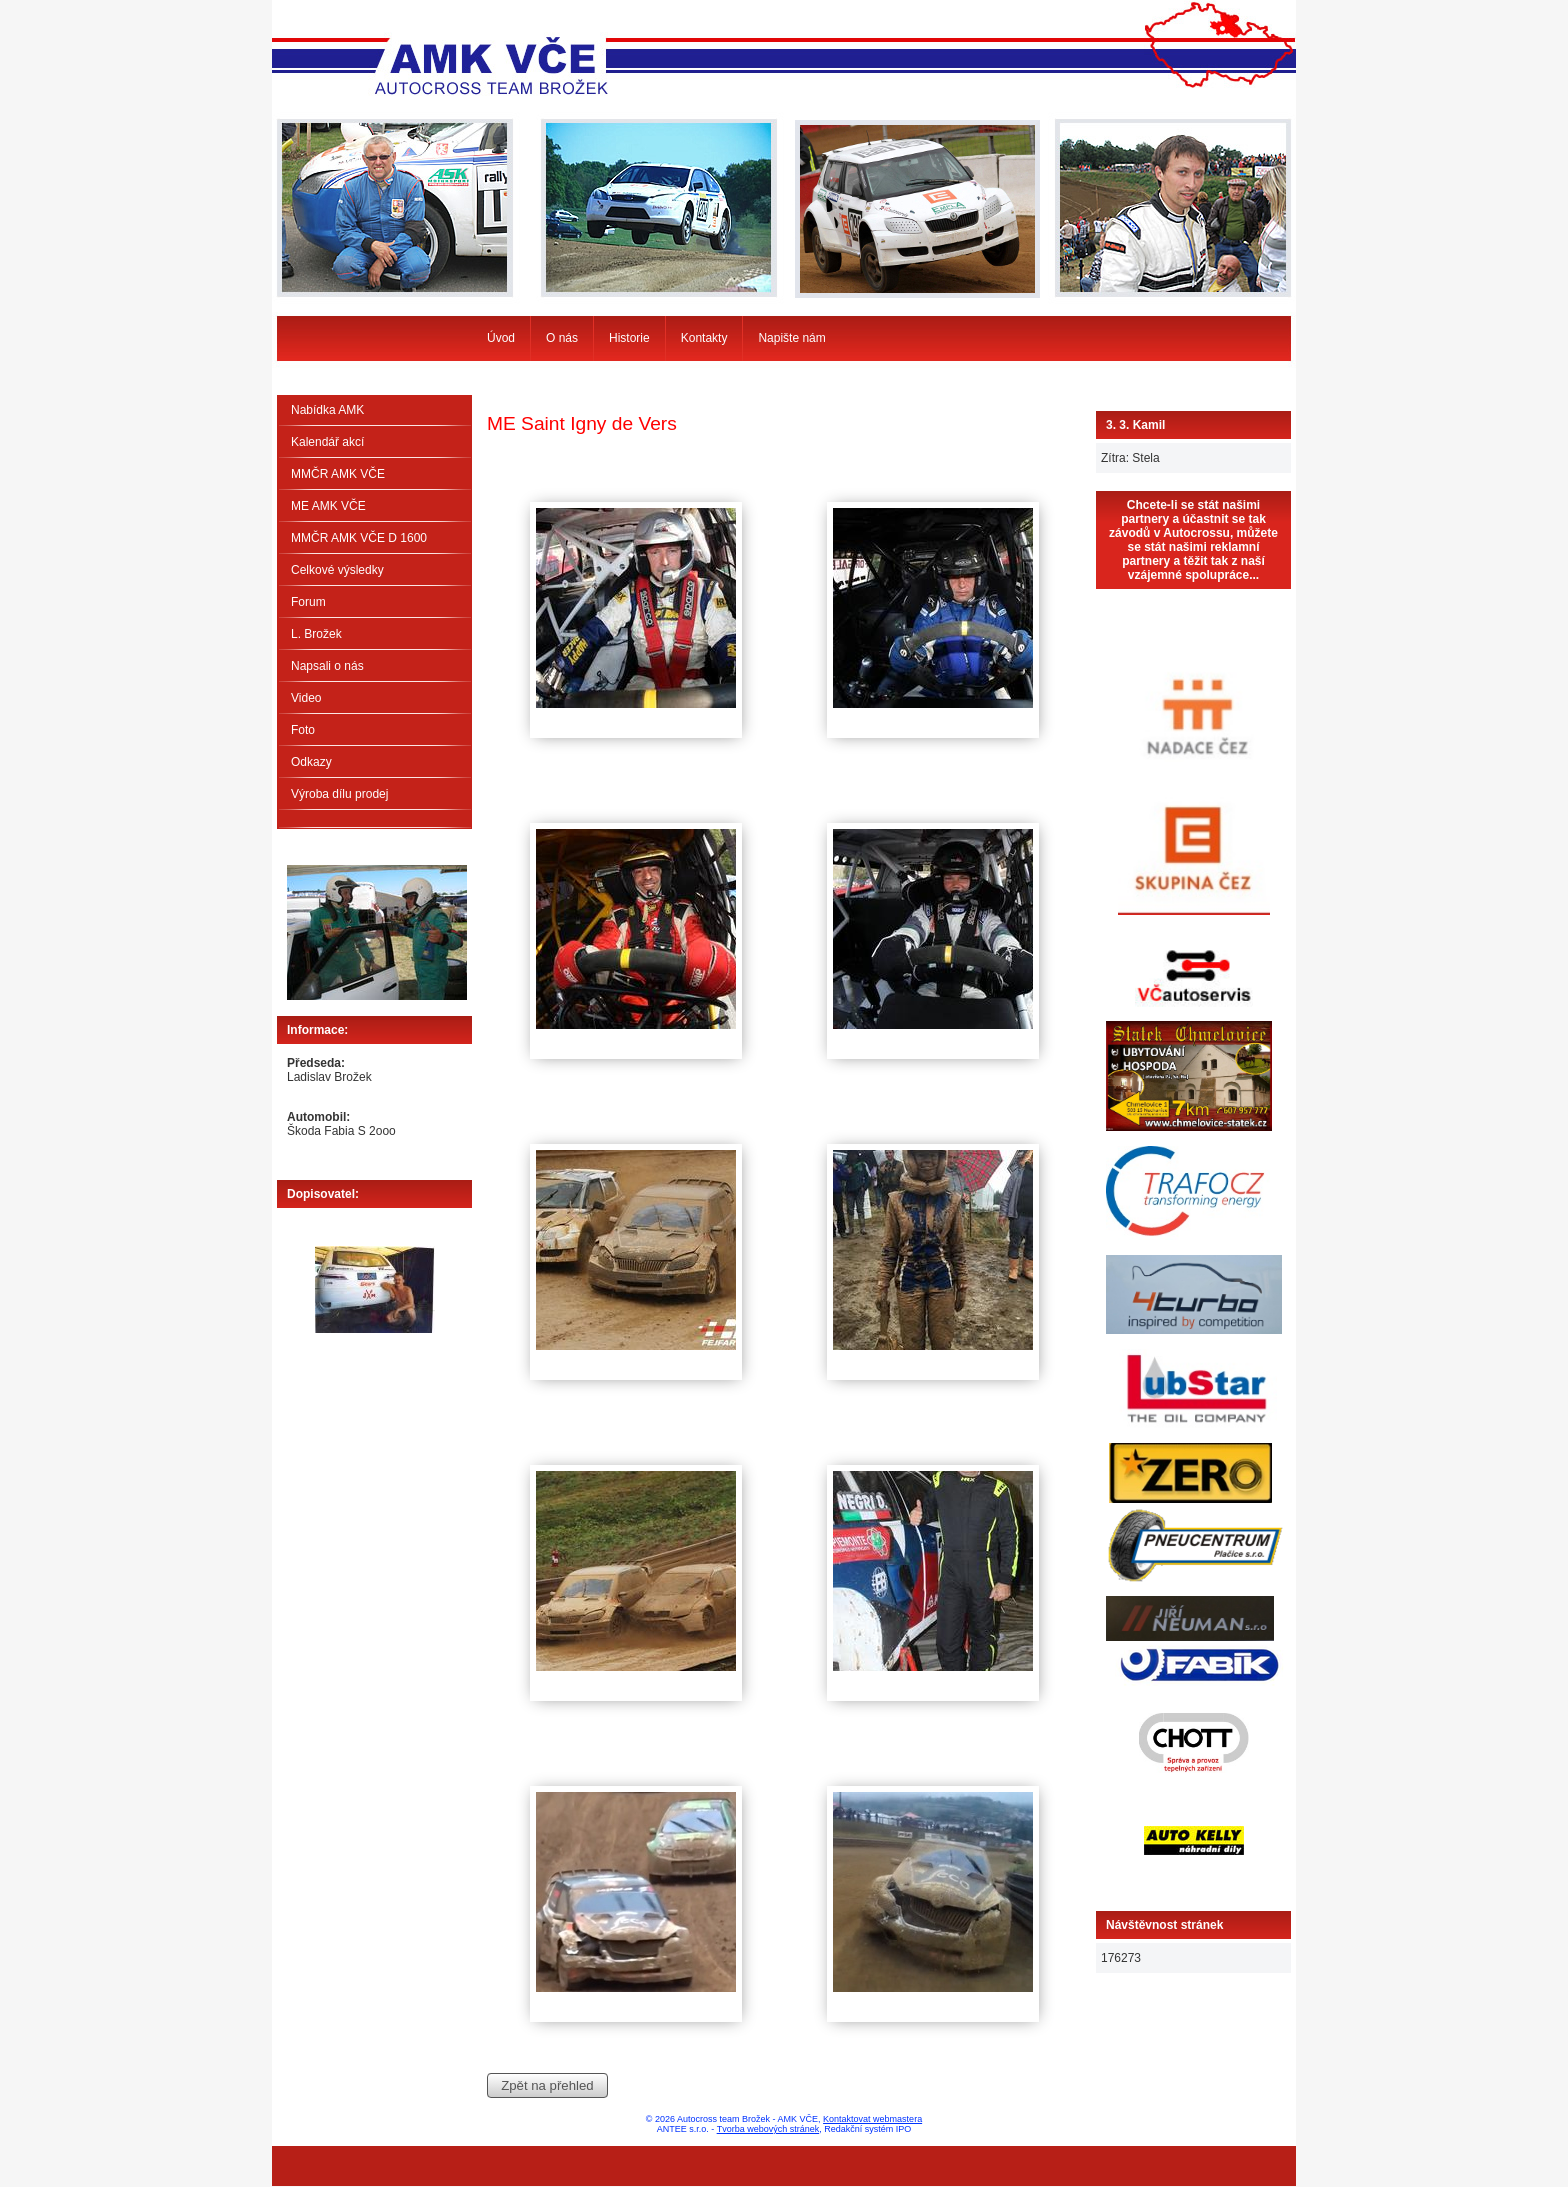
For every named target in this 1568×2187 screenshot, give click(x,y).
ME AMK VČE (328, 506)
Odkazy (311, 762)
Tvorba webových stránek (768, 2129)
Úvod (501, 338)
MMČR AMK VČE (338, 474)
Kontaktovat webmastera (872, 2119)
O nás (562, 338)
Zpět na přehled (547, 2085)
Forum (308, 602)
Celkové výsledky (337, 570)
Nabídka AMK (327, 410)
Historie (629, 338)
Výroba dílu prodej (339, 794)
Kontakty (704, 338)
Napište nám (791, 338)
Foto (303, 730)
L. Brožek (316, 634)
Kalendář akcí (327, 442)
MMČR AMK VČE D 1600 (359, 538)
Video (306, 698)
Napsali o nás (327, 666)
